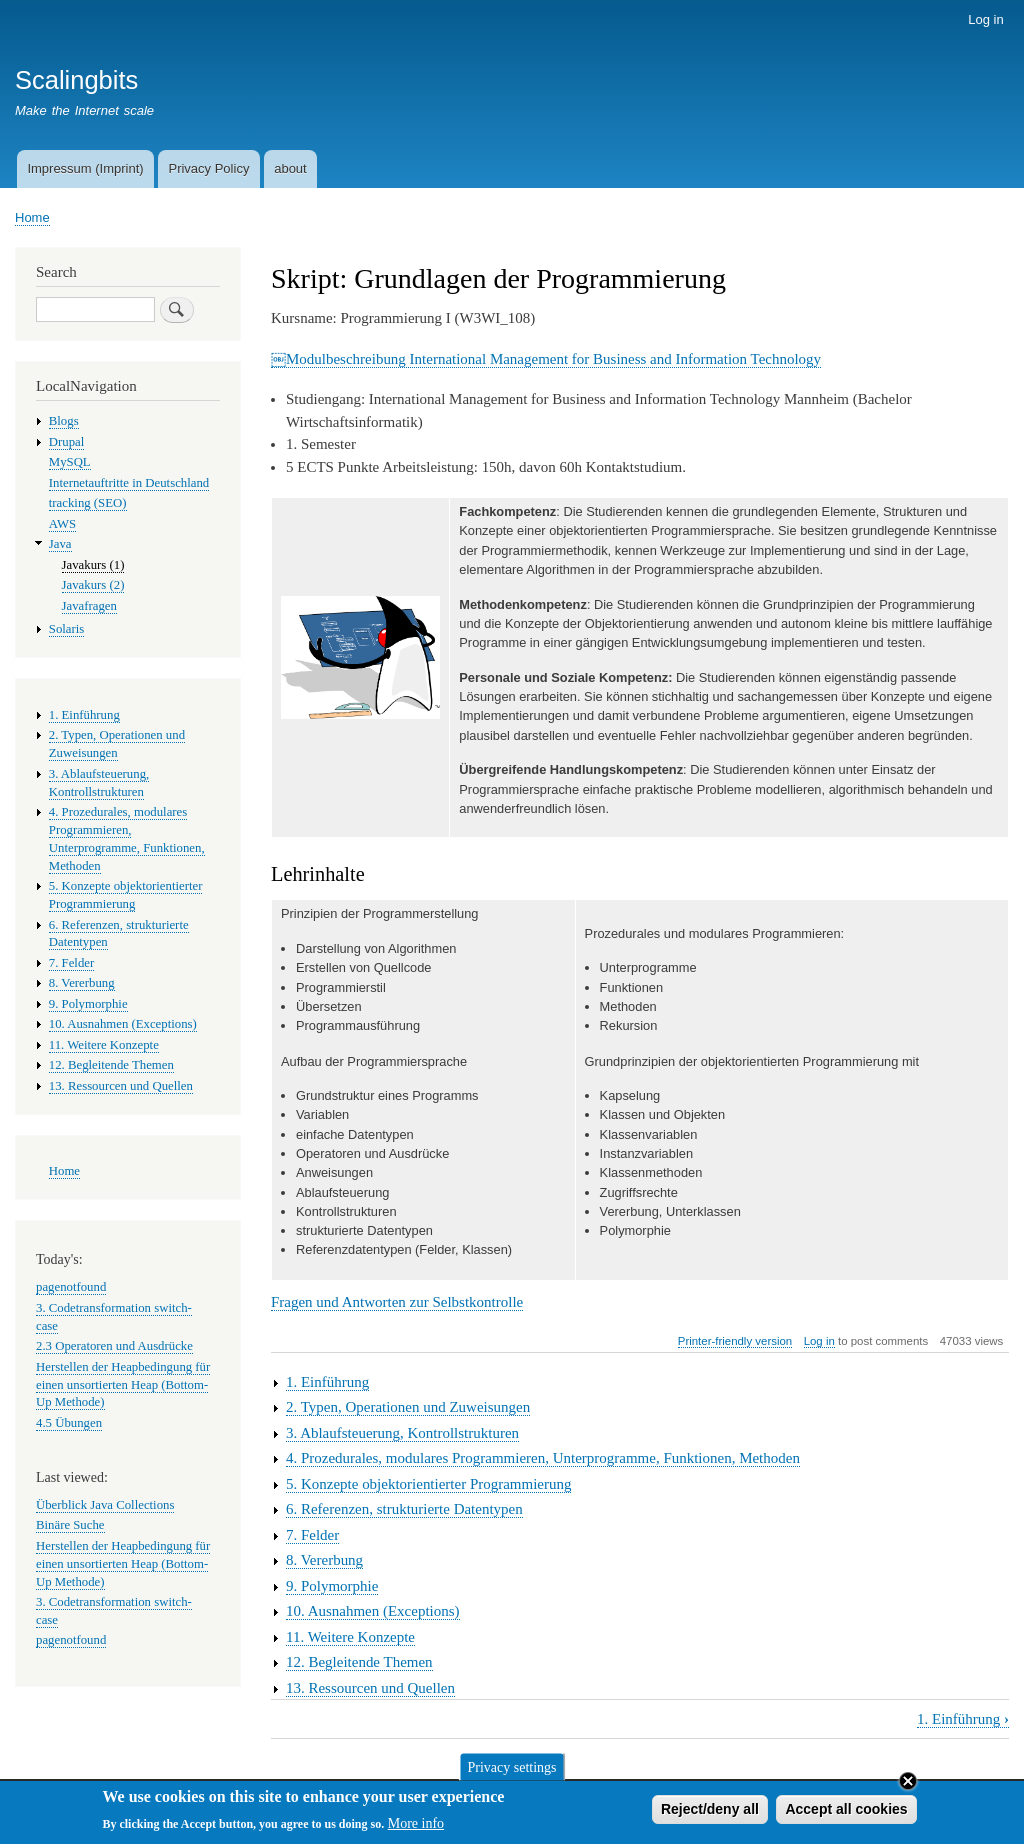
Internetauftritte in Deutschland (129, 483)
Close (908, 1784)
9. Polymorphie (332, 1586)
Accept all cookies (846, 1812)
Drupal (67, 442)
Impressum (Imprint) (85, 168)
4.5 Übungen (69, 1423)
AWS (62, 524)
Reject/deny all (710, 1812)
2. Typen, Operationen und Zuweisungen (408, 1407)
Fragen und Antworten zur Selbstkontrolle (397, 1302)
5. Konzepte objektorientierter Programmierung (428, 1484)
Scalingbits (76, 80)
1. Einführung (327, 1382)
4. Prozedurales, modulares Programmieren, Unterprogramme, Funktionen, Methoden (543, 1458)
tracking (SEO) (88, 503)
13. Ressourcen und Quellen (370, 1688)
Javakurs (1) (93, 565)
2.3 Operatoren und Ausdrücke (114, 1346)
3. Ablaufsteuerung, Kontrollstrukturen (402, 1433)
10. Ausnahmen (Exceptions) (373, 1611)
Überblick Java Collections (105, 1505)
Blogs (64, 421)
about (290, 168)
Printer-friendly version (735, 1341)
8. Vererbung (324, 1560)
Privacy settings (511, 1769)
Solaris (67, 629)
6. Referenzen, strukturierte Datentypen (404, 1509)
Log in (985, 19)
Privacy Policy (208, 168)
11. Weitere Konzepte (350, 1637)
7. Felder (312, 1535)
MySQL (70, 462)
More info (416, 1826)
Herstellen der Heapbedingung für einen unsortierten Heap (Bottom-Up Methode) (123, 1385)
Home (32, 217)
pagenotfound (71, 1287)
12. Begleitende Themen (359, 1662)
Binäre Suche (70, 1525)
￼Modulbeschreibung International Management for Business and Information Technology (546, 359)
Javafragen (89, 606)
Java (60, 544)
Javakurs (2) (93, 585)
